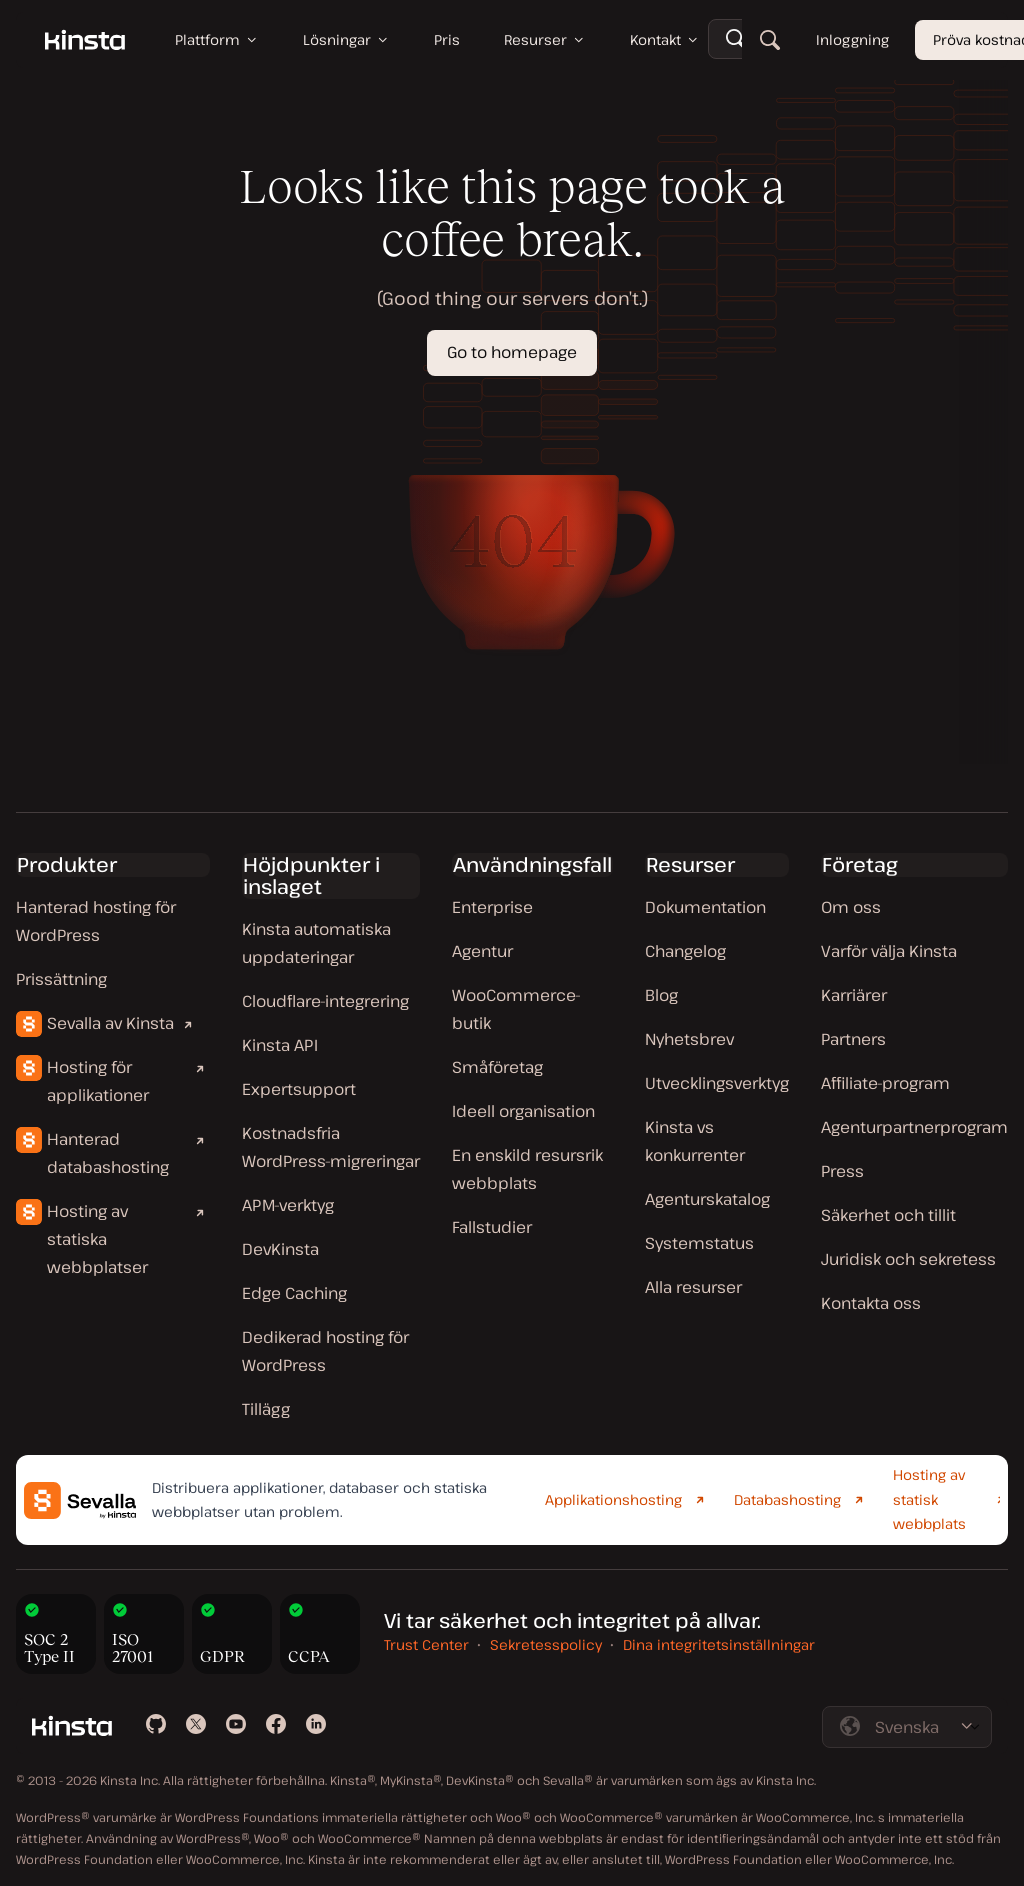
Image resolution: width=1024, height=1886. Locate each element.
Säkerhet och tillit (888, 1215)
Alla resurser (693, 1287)
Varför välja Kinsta (889, 951)
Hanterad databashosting (108, 1153)
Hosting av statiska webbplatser (97, 1239)
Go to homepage (512, 352)
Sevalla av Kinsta (110, 1023)
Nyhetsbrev (689, 1039)
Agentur (482, 951)
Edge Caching (294, 1293)
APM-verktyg (288, 1205)
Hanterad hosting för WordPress (96, 921)
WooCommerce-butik (516, 1009)
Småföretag (497, 1067)
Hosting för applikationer (98, 1081)
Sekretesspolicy (546, 1644)
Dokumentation (705, 907)
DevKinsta (280, 1249)
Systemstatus (699, 1243)
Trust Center (426, 1644)
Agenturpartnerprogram (914, 1127)
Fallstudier (492, 1227)
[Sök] (770, 40)
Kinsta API (280, 1045)
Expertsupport (299, 1089)
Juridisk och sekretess (908, 1259)
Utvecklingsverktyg (717, 1083)
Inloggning (852, 39)
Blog (661, 995)
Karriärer (854, 995)
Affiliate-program (885, 1083)
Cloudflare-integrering (325, 1001)
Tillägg (266, 1409)
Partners (853, 1039)
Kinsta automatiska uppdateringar (316, 943)
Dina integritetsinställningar (719, 1644)
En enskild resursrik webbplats (527, 1169)
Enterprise (492, 907)
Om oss (851, 907)
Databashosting (787, 1499)
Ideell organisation (523, 1111)
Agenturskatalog (707, 1199)
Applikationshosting (613, 1499)
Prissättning (61, 979)
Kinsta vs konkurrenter (695, 1141)
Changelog (685, 951)
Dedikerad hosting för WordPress (325, 1351)
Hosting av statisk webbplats (929, 1499)
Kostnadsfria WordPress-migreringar (331, 1147)
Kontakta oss (871, 1303)
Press (842, 1171)
